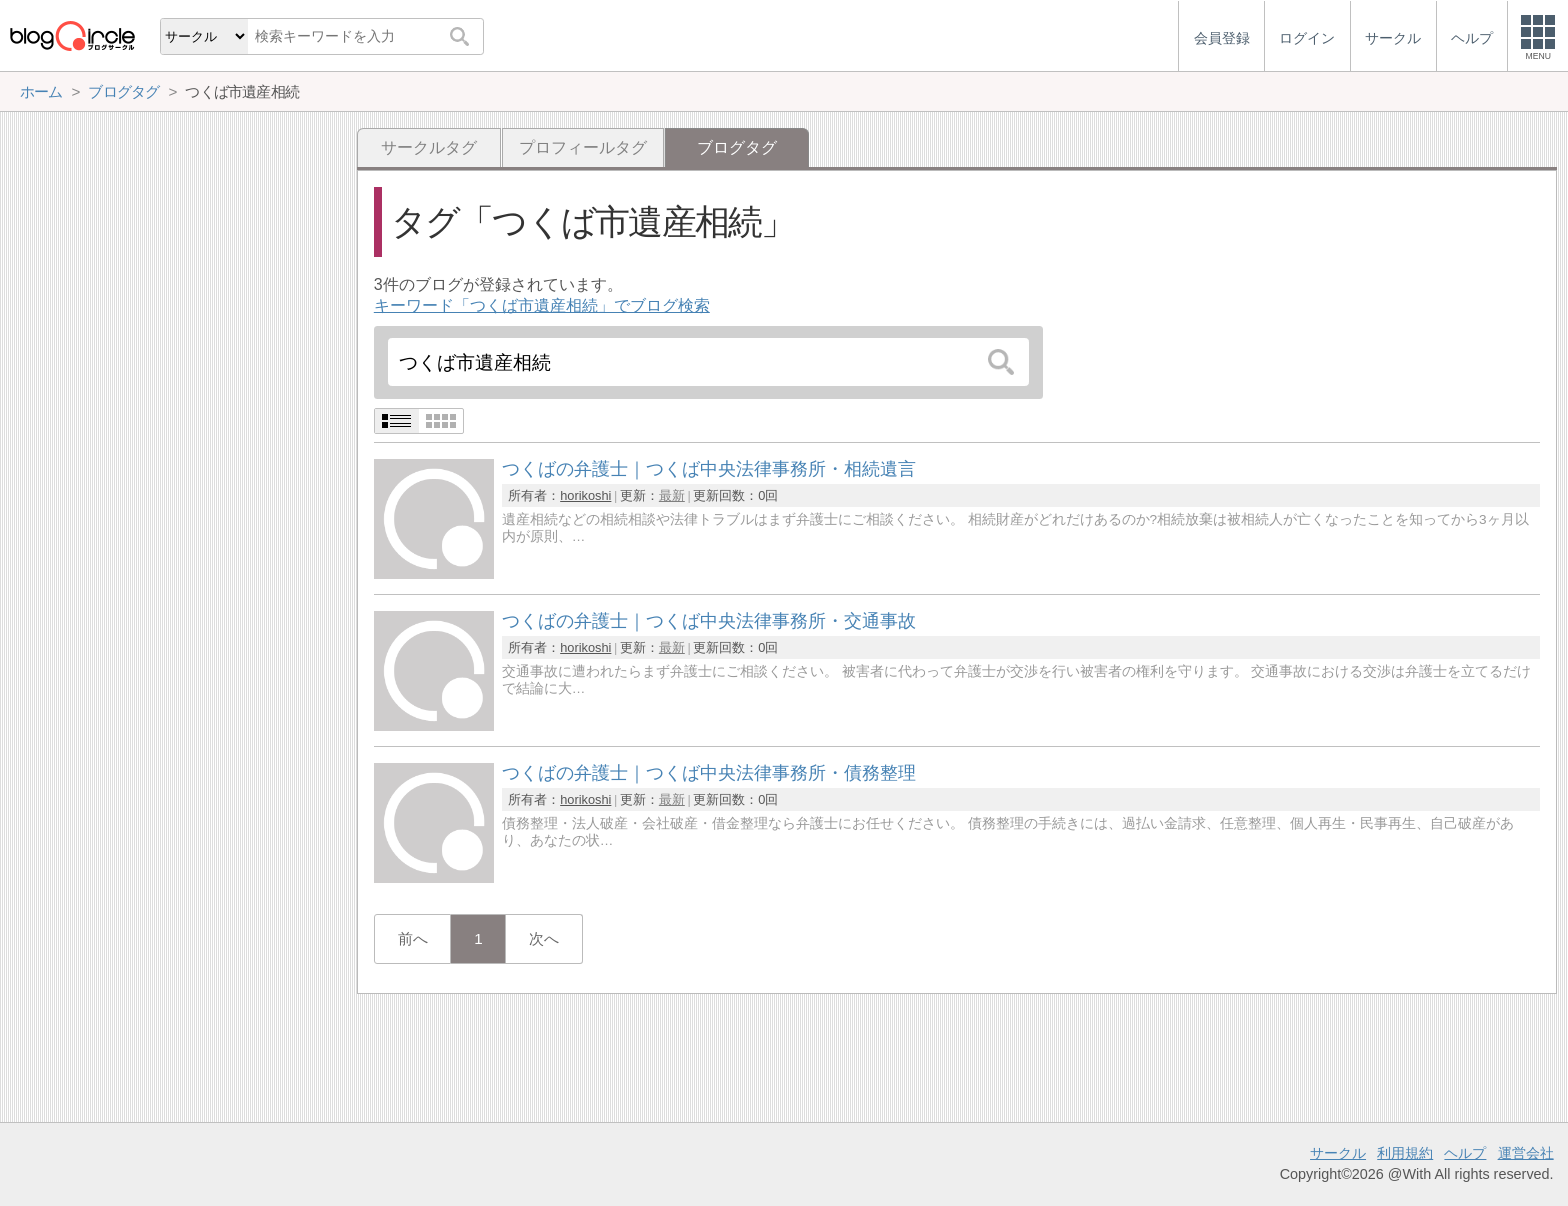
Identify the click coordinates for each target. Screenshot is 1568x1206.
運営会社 (1526, 1153)
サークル (1338, 1153)
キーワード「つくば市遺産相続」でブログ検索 (542, 305)
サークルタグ (429, 147)
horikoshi (585, 495)
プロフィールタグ (583, 147)
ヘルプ (1465, 1153)
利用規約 (1405, 1153)
